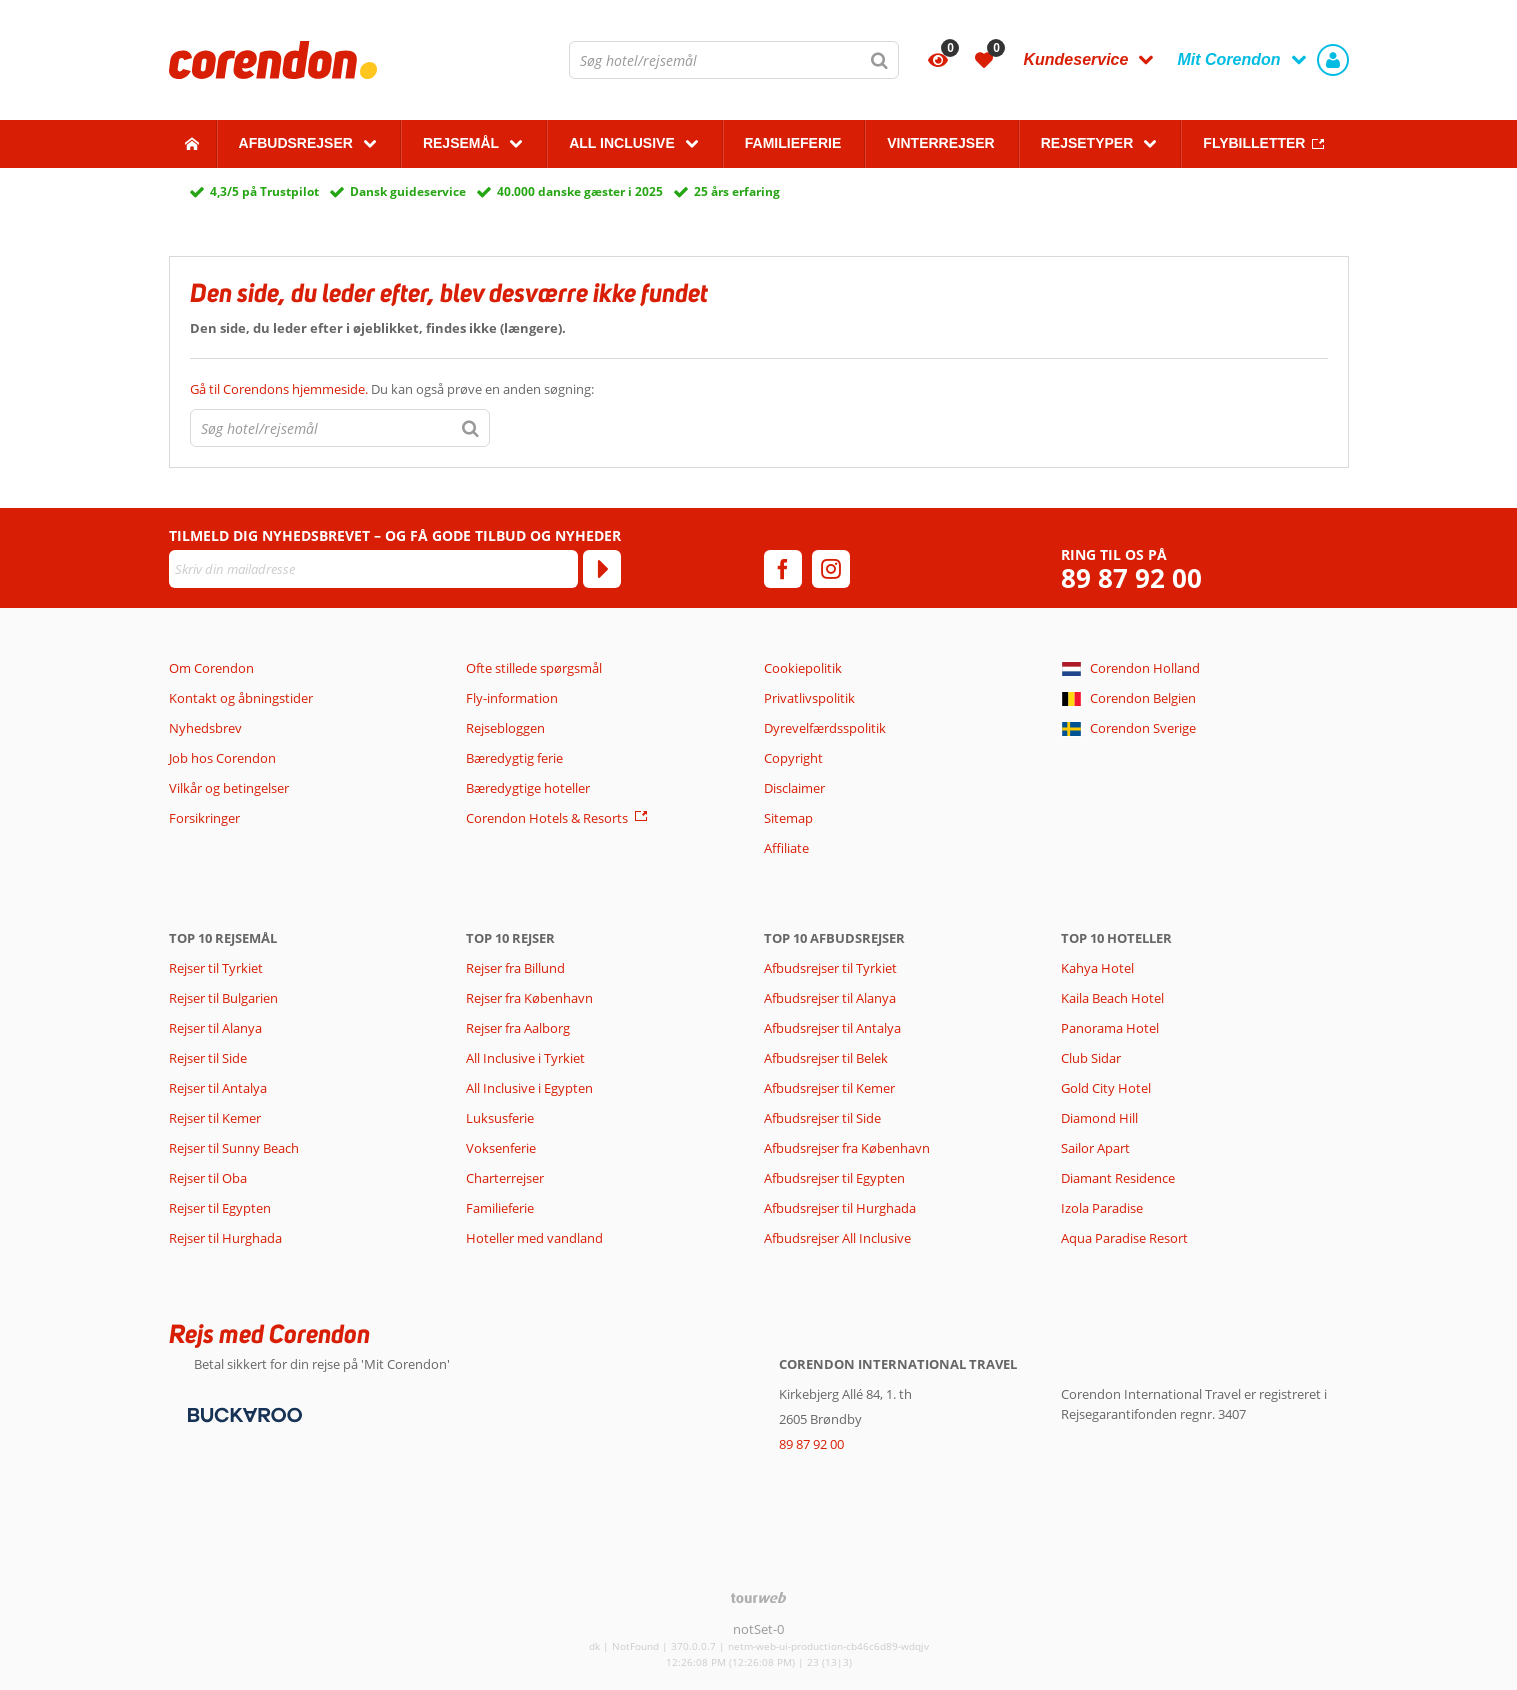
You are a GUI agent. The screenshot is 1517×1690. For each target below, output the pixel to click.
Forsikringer (204, 818)
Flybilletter (1254, 143)
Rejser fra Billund (515, 968)
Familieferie (793, 143)
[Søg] (880, 60)
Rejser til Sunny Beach (234, 1148)
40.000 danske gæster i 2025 (580, 191)
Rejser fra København (529, 998)
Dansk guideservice (408, 191)
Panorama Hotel (1110, 1028)
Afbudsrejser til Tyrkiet (830, 968)
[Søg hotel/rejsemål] (734, 60)
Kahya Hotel (1097, 968)
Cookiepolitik (803, 668)
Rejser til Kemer (215, 1118)
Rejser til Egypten (220, 1208)
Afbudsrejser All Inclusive (837, 1238)
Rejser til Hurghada (225, 1238)
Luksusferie (500, 1118)
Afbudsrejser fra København (847, 1148)
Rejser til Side (208, 1058)
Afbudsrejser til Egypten (834, 1178)
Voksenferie (501, 1148)
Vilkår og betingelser (229, 788)
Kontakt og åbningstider (241, 698)
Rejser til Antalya (218, 1088)
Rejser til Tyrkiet (216, 968)
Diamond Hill (1099, 1118)
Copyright (793, 758)
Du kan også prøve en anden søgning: (392, 389)
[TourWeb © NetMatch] (758, 1597)
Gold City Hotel (1106, 1088)
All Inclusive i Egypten (529, 1088)
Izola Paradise (1102, 1208)
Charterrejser (505, 1178)
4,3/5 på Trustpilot (264, 191)
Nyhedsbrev (205, 728)
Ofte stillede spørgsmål (534, 668)
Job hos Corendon (222, 758)
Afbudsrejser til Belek (826, 1058)
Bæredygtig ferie (514, 758)
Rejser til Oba (208, 1178)
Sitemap (788, 818)
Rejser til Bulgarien (223, 998)
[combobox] (734, 60)
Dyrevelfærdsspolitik (825, 728)
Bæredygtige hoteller (528, 788)
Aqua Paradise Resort (1124, 1238)
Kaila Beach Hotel (1112, 998)
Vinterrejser (940, 143)
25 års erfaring (737, 191)
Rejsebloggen (505, 728)
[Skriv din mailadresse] (373, 569)
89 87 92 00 (1131, 578)
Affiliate (786, 848)
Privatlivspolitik (809, 698)
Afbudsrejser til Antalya (832, 1028)
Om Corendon (211, 668)
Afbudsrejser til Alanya (830, 998)
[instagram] (831, 569)
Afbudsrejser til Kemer (829, 1088)
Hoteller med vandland (534, 1238)
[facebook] (783, 569)
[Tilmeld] (602, 569)
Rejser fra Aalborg (518, 1028)
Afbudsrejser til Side (822, 1118)
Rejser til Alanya (215, 1028)
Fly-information (512, 698)
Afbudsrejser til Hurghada (840, 1208)
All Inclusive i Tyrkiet (527, 1058)
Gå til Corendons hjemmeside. (280, 389)
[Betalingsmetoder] (242, 1414)
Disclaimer (794, 788)
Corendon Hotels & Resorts (547, 818)
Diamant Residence (1118, 1178)
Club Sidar (1091, 1058)
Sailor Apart (1095, 1148)
